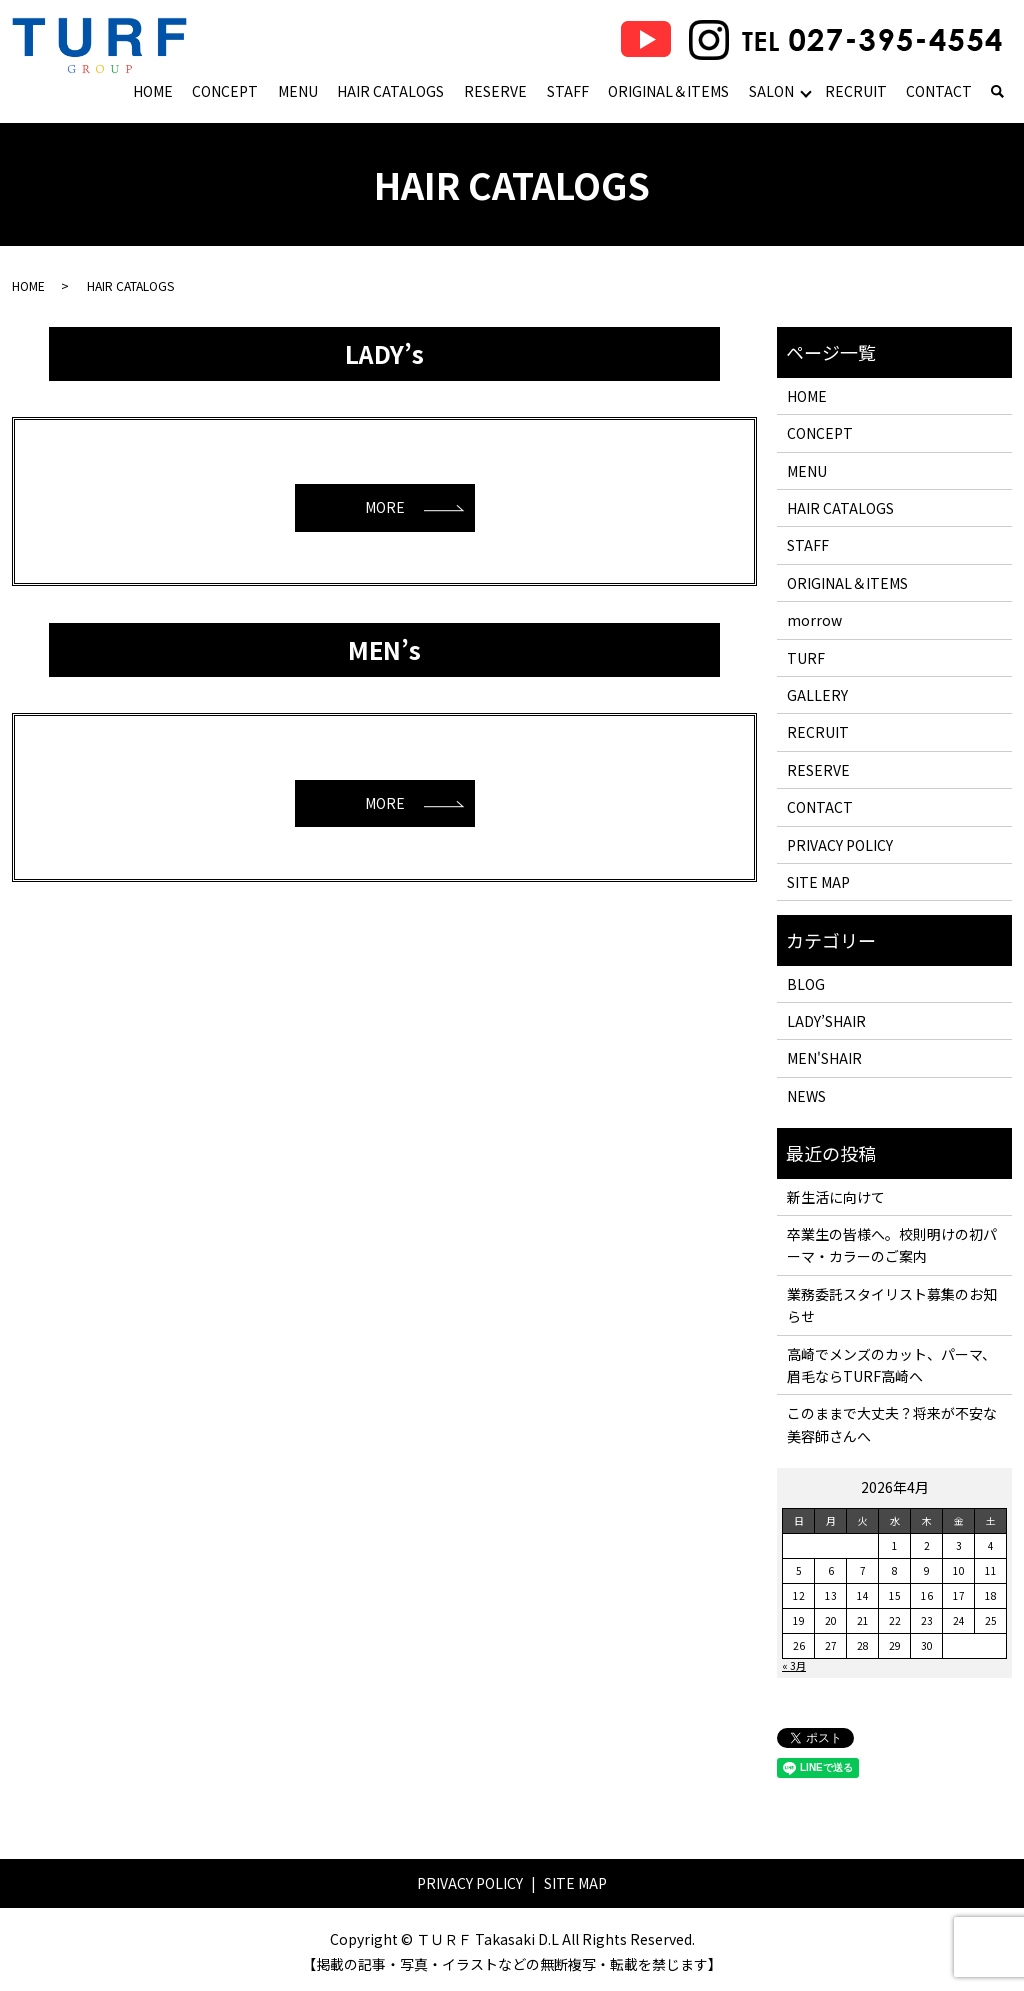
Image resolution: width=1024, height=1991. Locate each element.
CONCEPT (225, 91)
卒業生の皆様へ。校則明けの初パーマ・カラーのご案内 (892, 1245)
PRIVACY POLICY (840, 845)
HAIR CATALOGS (390, 91)
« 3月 (794, 1665)
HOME (153, 91)
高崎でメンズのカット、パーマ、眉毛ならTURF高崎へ (891, 1365)
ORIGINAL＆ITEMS (668, 91)
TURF (806, 658)
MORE (385, 507)
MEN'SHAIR (824, 1058)
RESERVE (495, 91)
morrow (814, 620)
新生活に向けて (836, 1197)
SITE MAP (818, 882)
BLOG (806, 984)
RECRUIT (856, 91)
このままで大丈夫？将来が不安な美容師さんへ (892, 1424)
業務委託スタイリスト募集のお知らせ (892, 1305)
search (997, 93)
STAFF (568, 91)
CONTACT (939, 91)
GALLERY (817, 695)
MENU (298, 91)
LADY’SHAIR (826, 1021)
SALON (771, 91)
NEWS (806, 1096)
